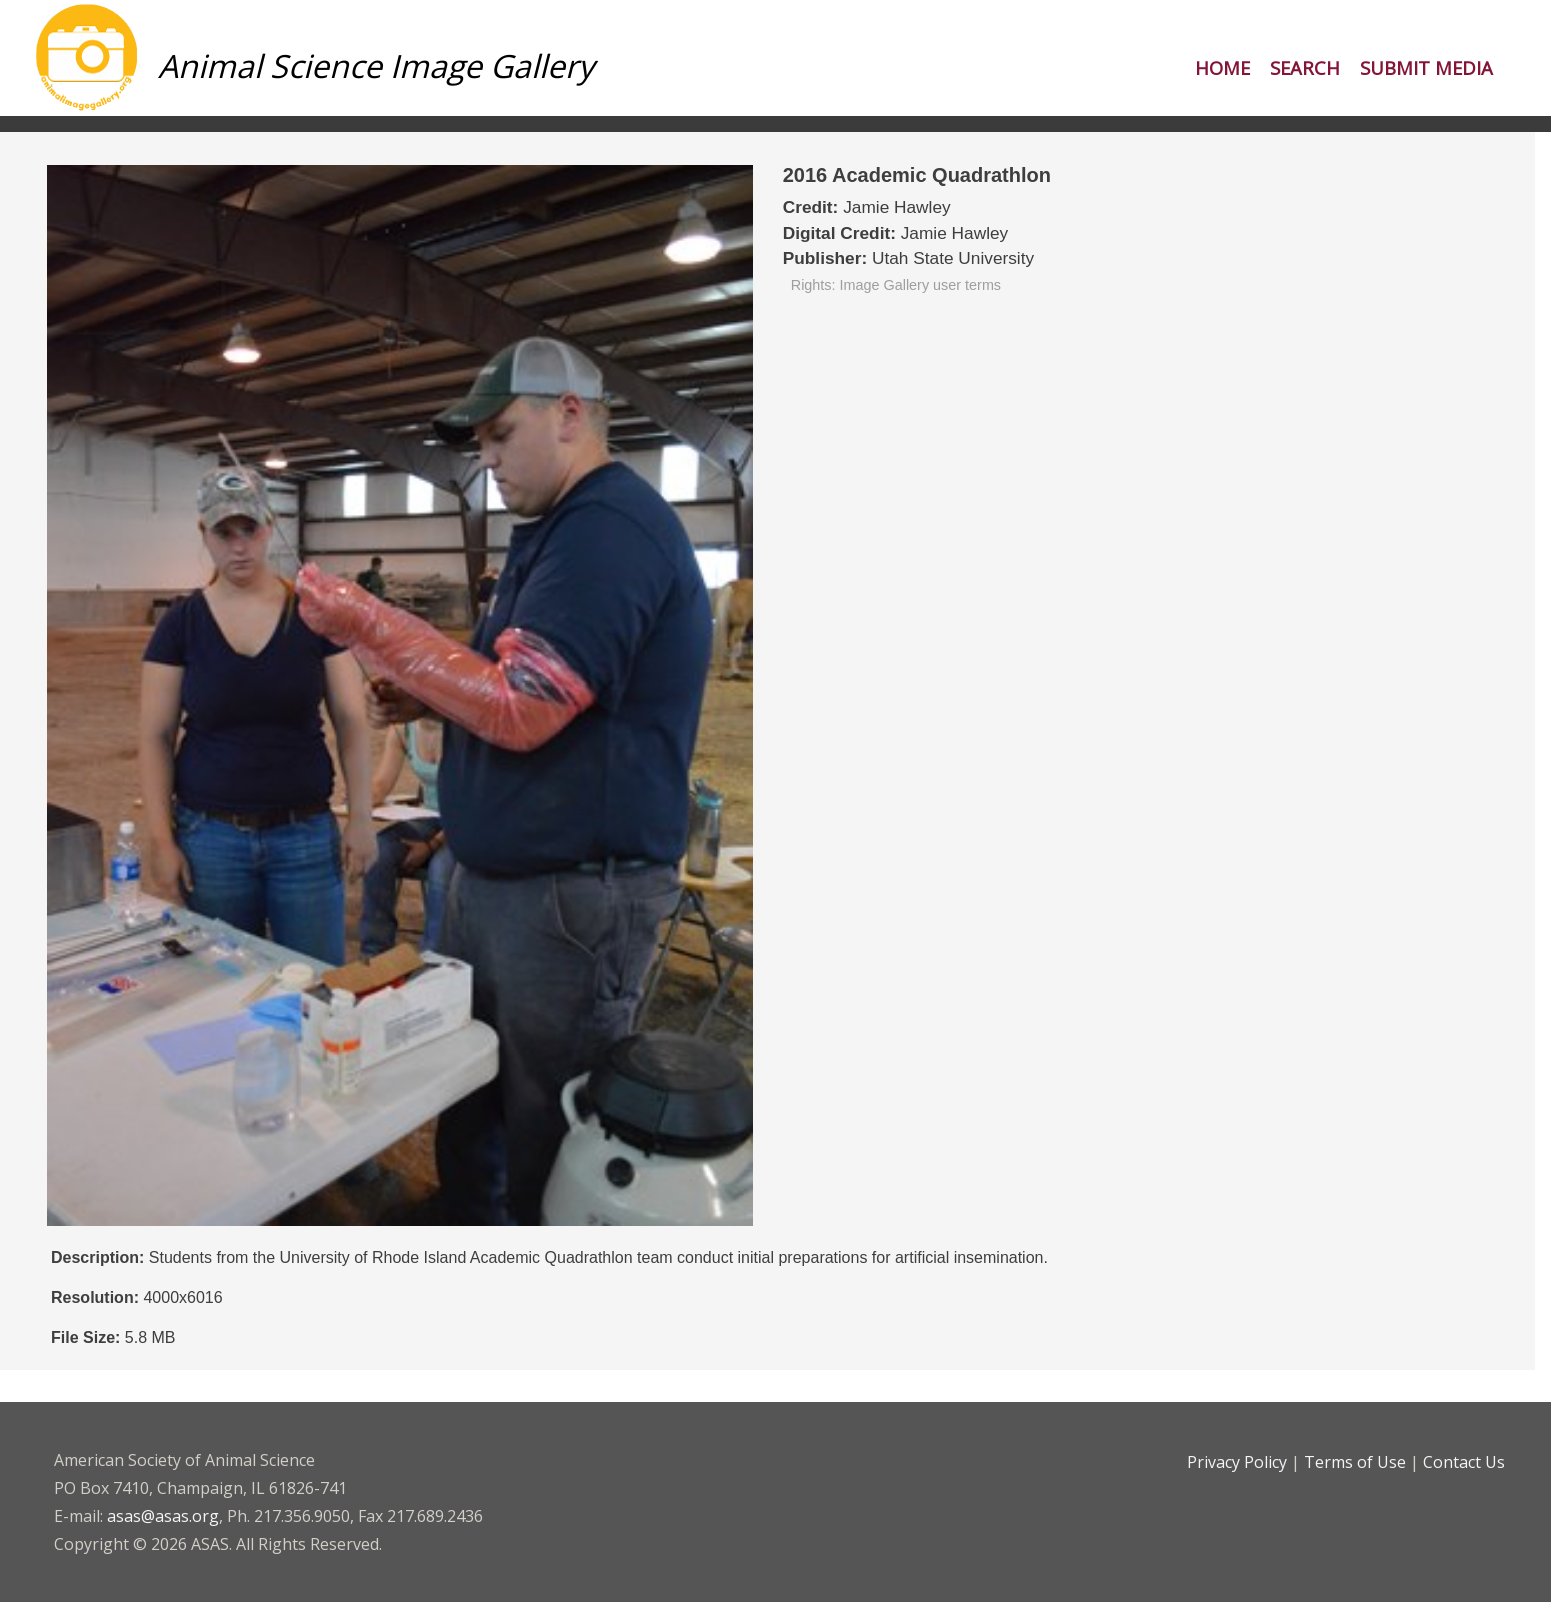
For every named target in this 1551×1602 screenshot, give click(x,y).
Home (1222, 67)
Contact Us (1464, 1462)
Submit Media (1426, 67)
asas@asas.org (163, 1516)
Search (1305, 67)
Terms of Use (1355, 1462)
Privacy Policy (1237, 1462)
